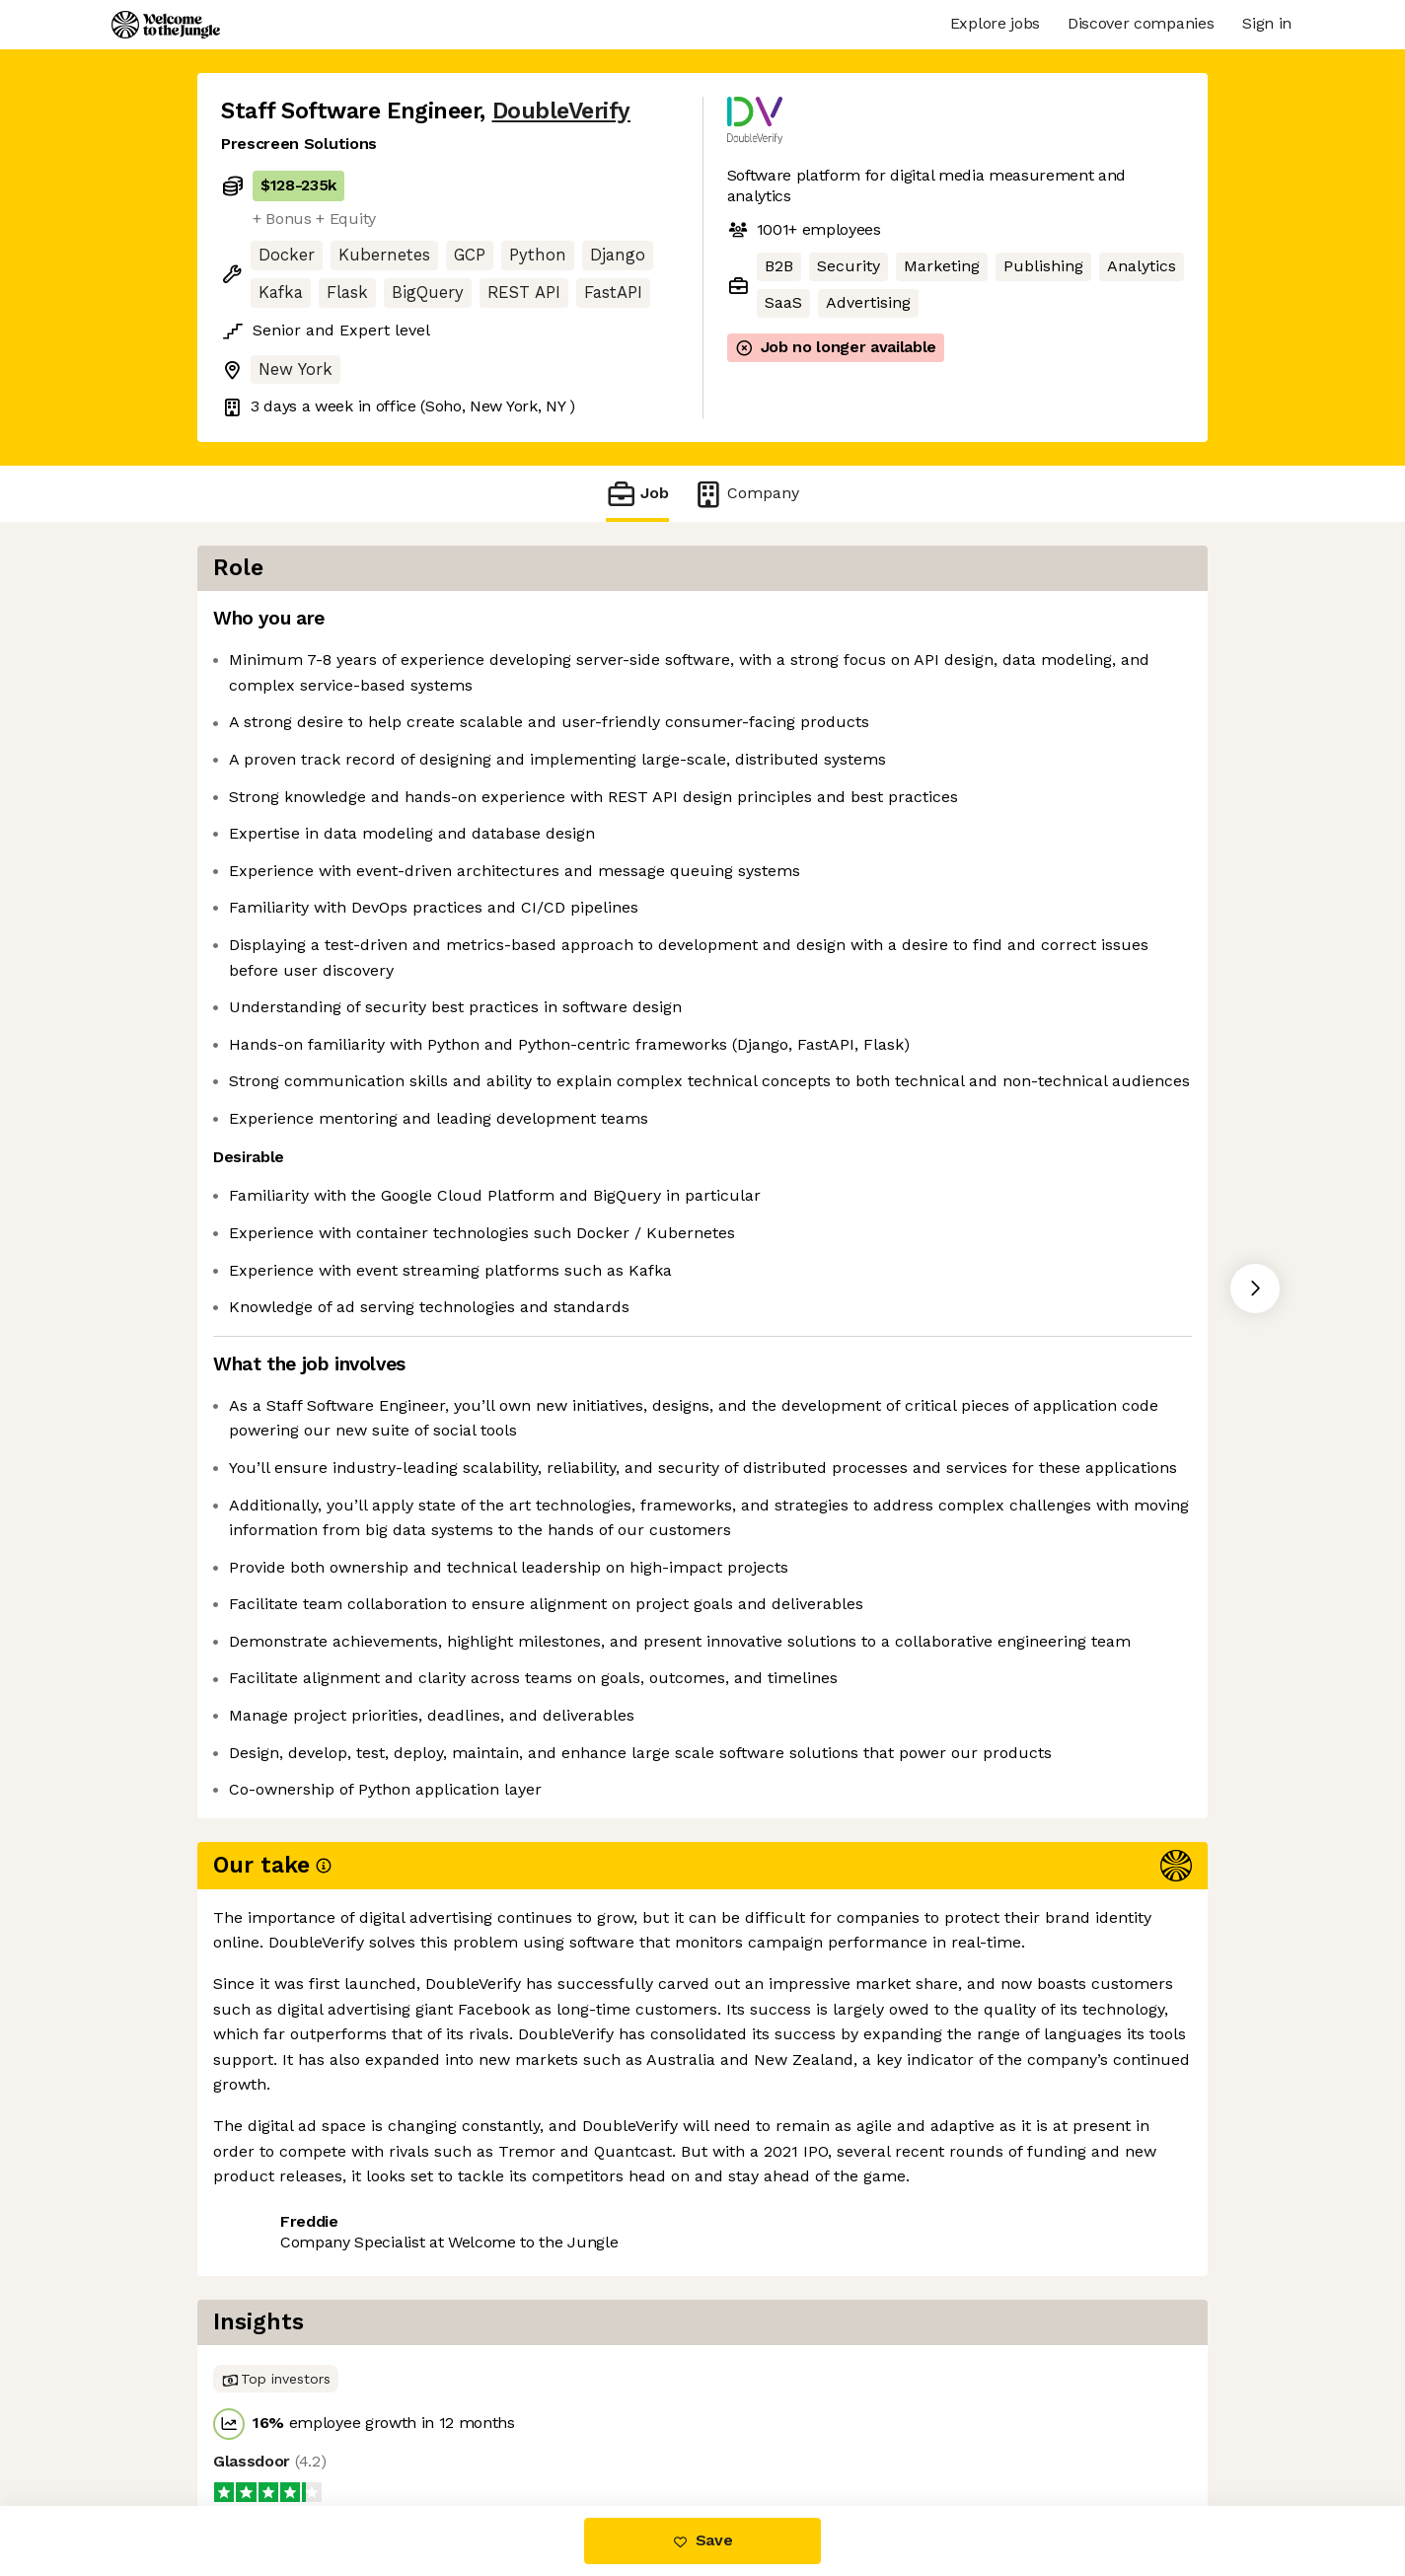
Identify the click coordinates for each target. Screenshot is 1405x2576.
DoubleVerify (561, 111)
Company (746, 494)
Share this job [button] (275, 2422)
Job (637, 494)
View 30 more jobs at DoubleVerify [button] (490, 2422)
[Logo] (165, 24)
